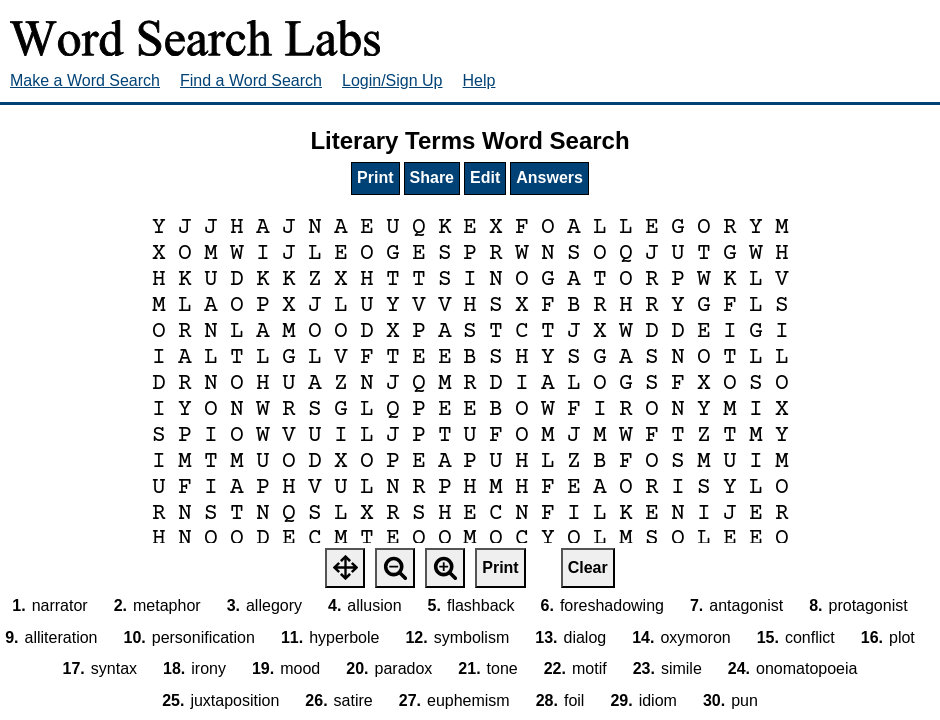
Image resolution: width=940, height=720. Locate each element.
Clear (588, 567)
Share (432, 177)
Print (375, 177)
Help (479, 80)
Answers (549, 177)
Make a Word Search (85, 80)
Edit (485, 177)
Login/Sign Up (392, 80)
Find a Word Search (251, 80)
